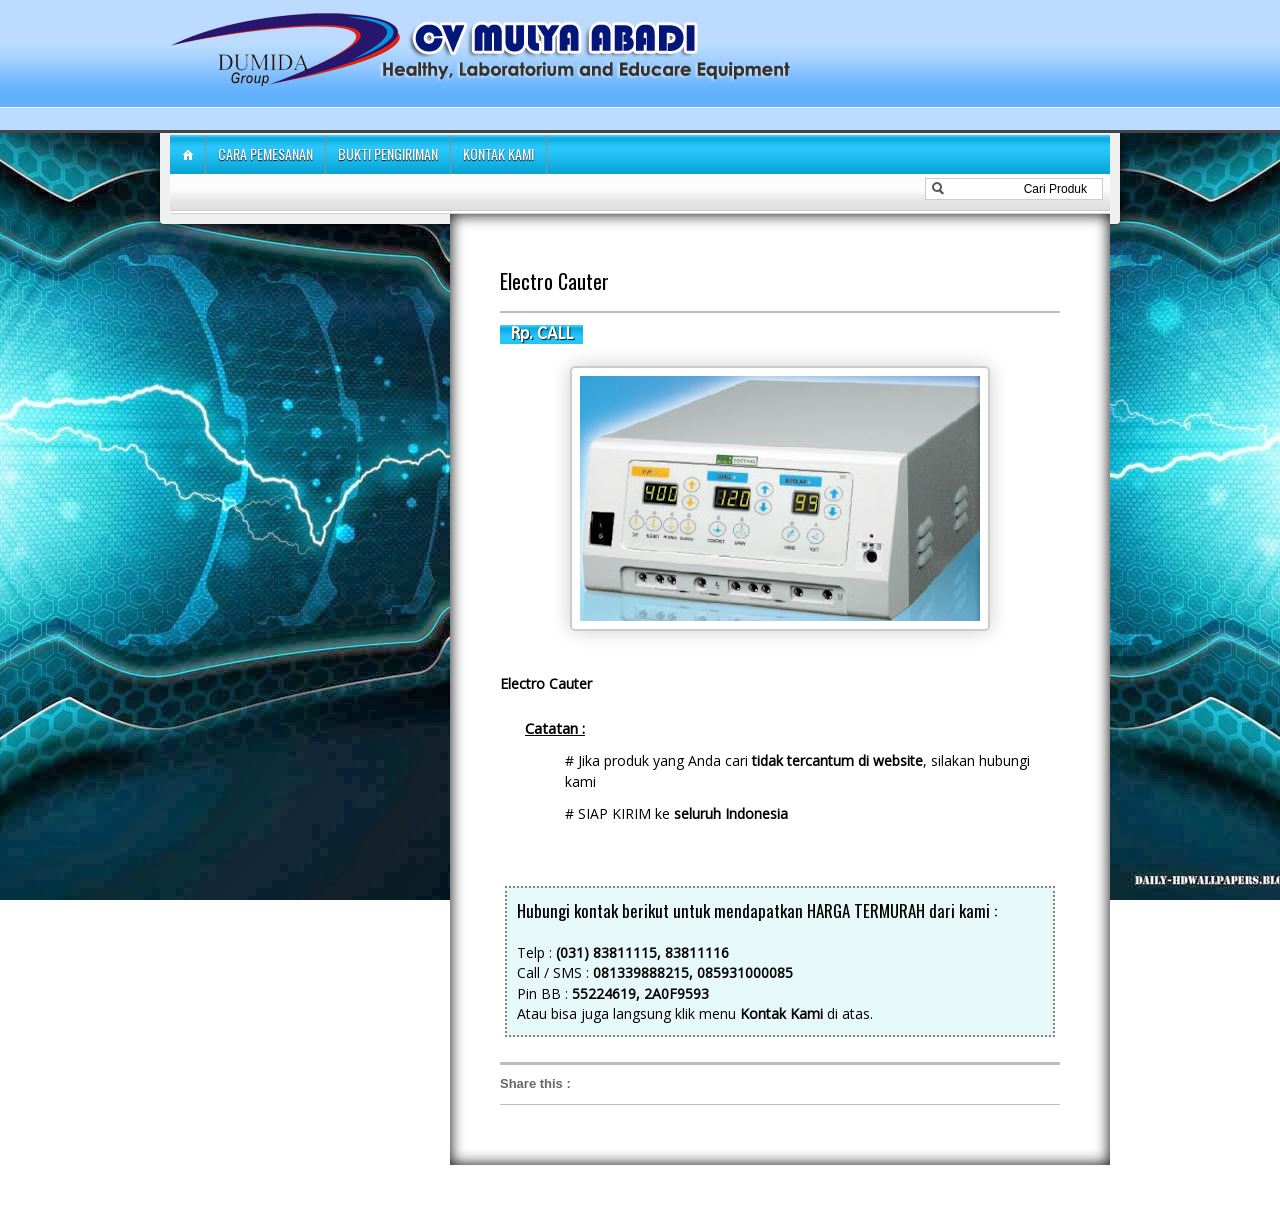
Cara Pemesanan (265, 153)
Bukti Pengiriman (388, 153)
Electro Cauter (554, 281)
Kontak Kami (498, 153)
